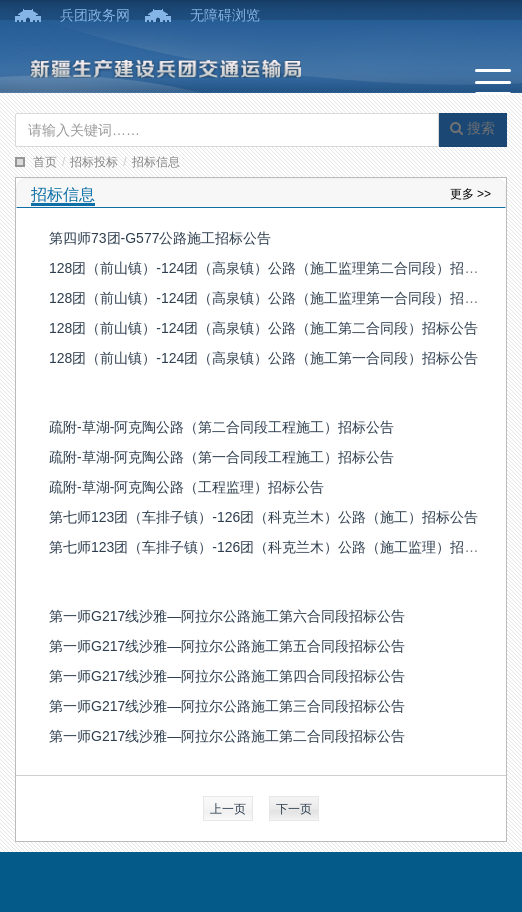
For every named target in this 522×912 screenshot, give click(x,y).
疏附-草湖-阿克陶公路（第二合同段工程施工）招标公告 (221, 427)
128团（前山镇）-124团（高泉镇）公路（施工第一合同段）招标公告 (263, 358)
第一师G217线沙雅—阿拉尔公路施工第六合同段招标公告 (227, 616)
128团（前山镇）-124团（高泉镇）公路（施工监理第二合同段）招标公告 (277, 268)
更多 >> (470, 194)
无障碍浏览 (225, 15)
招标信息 (156, 162)
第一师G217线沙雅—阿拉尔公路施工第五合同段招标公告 (227, 646)
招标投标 (94, 162)
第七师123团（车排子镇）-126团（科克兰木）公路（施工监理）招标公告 (277, 547)
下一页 (294, 809)
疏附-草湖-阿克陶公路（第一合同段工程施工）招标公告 (221, 457)
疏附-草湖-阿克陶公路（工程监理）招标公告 (186, 487)
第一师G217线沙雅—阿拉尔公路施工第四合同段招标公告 (227, 676)
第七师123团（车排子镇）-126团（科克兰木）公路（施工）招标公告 (263, 517)
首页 (45, 162)
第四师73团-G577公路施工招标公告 (160, 238)
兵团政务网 (95, 15)
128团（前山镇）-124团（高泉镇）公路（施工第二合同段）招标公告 (263, 328)
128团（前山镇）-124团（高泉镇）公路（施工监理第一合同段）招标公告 (277, 298)
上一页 (228, 809)
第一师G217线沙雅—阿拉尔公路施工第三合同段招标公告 (227, 706)
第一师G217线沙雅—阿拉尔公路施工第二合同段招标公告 (227, 736)
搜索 (472, 128)
